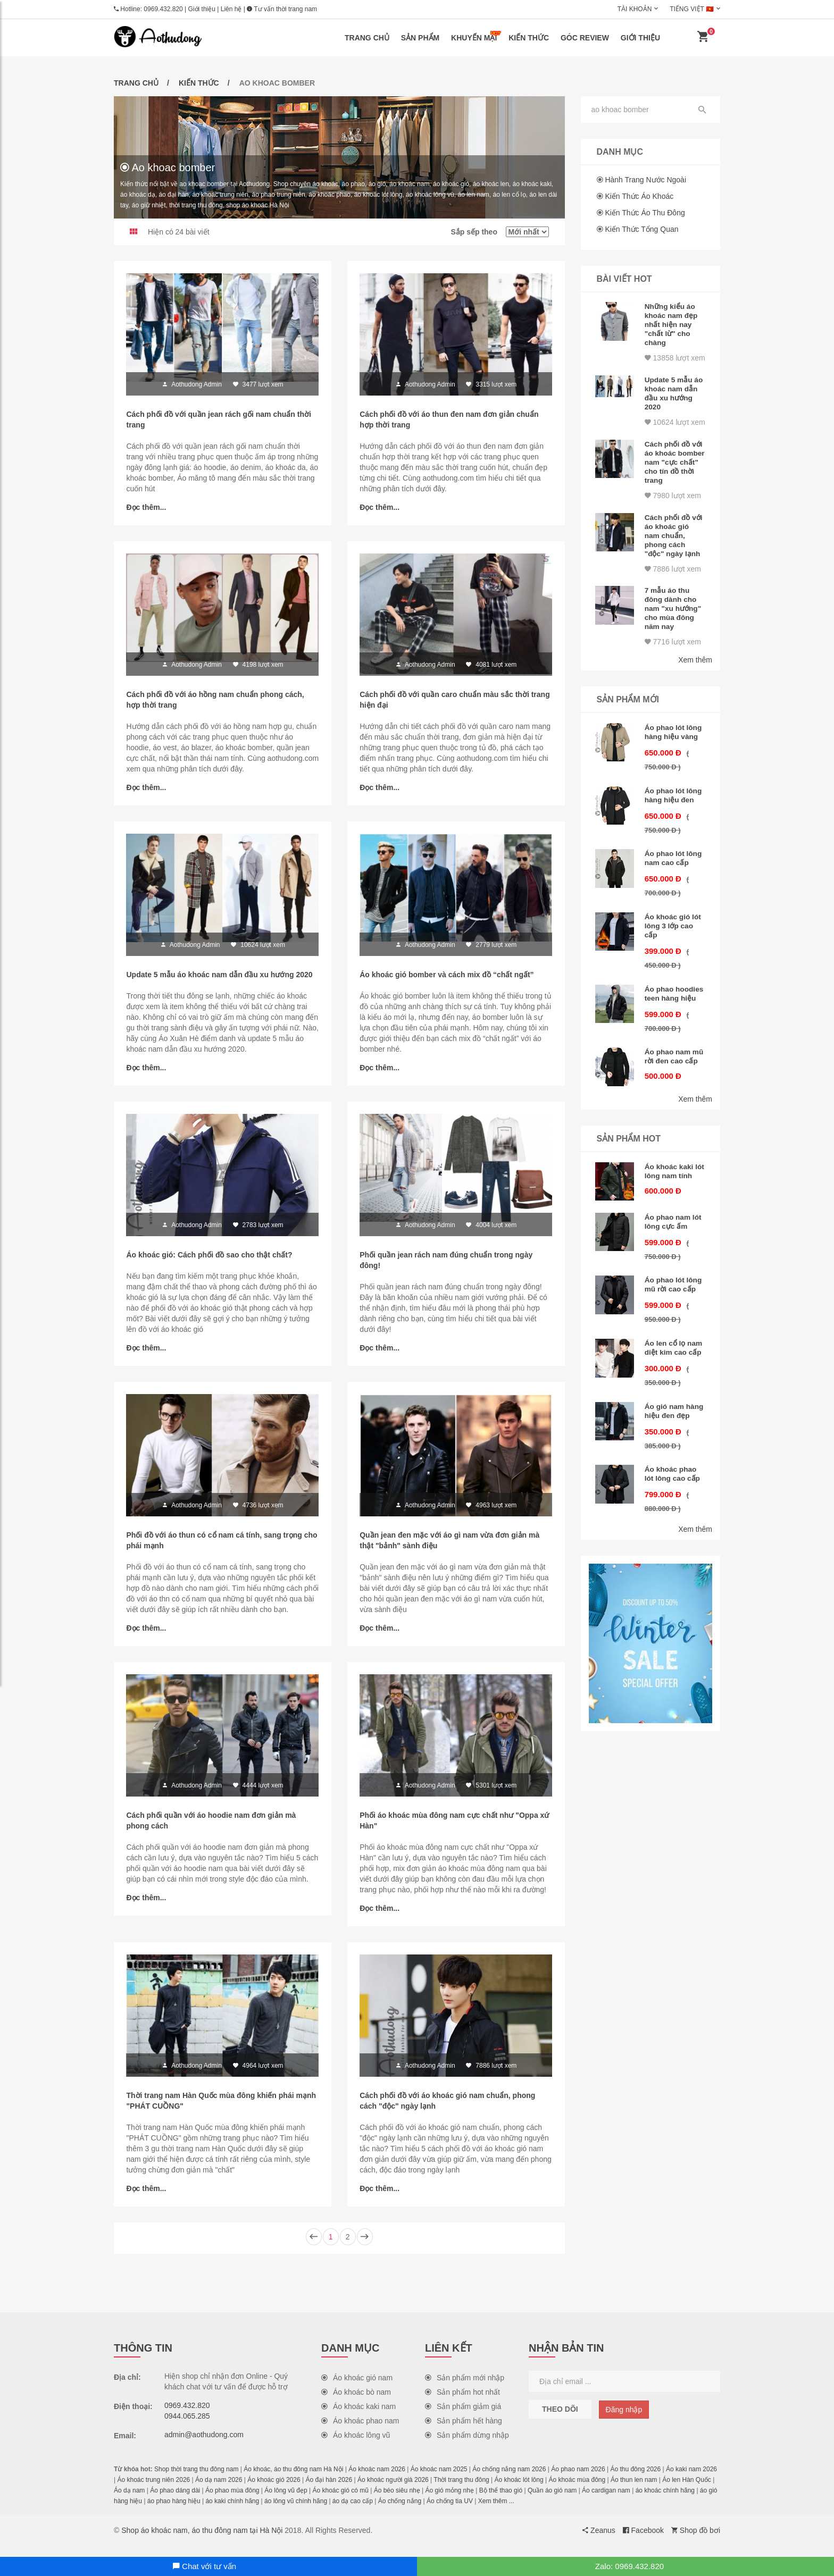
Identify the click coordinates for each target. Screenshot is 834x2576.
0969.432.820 (163, 9)
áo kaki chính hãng (232, 2512)
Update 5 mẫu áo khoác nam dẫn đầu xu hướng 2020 (220, 979)
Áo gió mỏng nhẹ (450, 2501)
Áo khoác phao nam (360, 2432)
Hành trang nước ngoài (645, 179)
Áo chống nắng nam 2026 (509, 2480)
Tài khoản (635, 9)
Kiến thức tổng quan (641, 229)
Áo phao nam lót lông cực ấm (674, 1253)
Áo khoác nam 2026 (376, 2480)
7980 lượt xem (673, 512)
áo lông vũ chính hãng (295, 2512)
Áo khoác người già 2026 (393, 2491)
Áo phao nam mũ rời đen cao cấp (671, 1084)
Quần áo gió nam (552, 2501)
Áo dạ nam (129, 2501)
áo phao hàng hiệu (174, 2512)
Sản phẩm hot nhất (462, 2403)
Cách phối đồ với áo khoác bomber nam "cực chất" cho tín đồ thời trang (673, 480)
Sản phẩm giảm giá (463, 2417)
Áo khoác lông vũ (355, 2446)
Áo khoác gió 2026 (273, 2491)
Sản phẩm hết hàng (463, 2432)
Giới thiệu (201, 9)
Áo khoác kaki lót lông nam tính (670, 1203)
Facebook (643, 2541)
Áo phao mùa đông (232, 2501)
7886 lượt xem (673, 584)
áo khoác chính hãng (665, 2501)
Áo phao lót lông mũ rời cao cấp (674, 1316)
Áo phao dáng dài (175, 2501)
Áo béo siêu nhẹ (397, 2501)
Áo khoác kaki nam (358, 2417)
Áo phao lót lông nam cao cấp (674, 873)
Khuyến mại (476, 36)
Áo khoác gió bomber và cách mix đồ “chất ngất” (448, 979)
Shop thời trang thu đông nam (196, 2480)
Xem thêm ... (496, 2512)
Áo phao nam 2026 (578, 2480)
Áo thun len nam (634, 2491)
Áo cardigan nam (606, 2501)
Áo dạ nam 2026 (218, 2491)
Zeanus (598, 2541)
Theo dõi (560, 2420)
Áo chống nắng (399, 2512)
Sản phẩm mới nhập (464, 2389)
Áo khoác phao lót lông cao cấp (673, 1515)
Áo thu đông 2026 (635, 2480)
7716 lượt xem (673, 656)
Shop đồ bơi (695, 2541)
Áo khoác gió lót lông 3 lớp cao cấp (674, 941)
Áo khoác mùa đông (576, 2491)
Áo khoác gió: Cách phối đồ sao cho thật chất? (210, 1260)
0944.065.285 (187, 2427)
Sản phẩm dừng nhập (467, 2446)
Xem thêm (695, 674)
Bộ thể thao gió (500, 2501)
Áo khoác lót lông (519, 2491)
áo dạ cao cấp (352, 2512)
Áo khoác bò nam (356, 2403)
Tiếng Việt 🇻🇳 (692, 9)
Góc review (585, 37)
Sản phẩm (420, 37)
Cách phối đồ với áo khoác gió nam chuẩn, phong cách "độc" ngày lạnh (674, 552)
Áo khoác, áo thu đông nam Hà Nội (293, 2480)
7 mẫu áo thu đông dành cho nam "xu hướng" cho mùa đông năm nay (674, 624)
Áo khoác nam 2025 (439, 2480)
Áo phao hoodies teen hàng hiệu (667, 1013)
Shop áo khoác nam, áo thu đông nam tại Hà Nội (201, 2541)
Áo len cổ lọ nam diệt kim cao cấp (674, 1380)
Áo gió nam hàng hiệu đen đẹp (670, 1448)
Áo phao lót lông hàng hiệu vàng (674, 747)
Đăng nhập (624, 2420)
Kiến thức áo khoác (639, 196)
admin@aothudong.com (204, 2445)
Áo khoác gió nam (357, 2389)
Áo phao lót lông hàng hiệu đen (674, 810)
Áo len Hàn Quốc (686, 2491)
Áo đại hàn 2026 (328, 2491)
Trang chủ (367, 37)
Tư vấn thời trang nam (282, 9)
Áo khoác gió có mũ (340, 2501)
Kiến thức (528, 37)
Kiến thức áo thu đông (645, 212)
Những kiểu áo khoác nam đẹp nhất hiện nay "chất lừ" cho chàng (672, 324)
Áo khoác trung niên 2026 (153, 2491)
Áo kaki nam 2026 (691, 2480)
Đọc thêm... (147, 508)
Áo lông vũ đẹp (285, 2501)
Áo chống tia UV (450, 2512)
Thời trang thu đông (461, 2491)
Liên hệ (231, 9)
